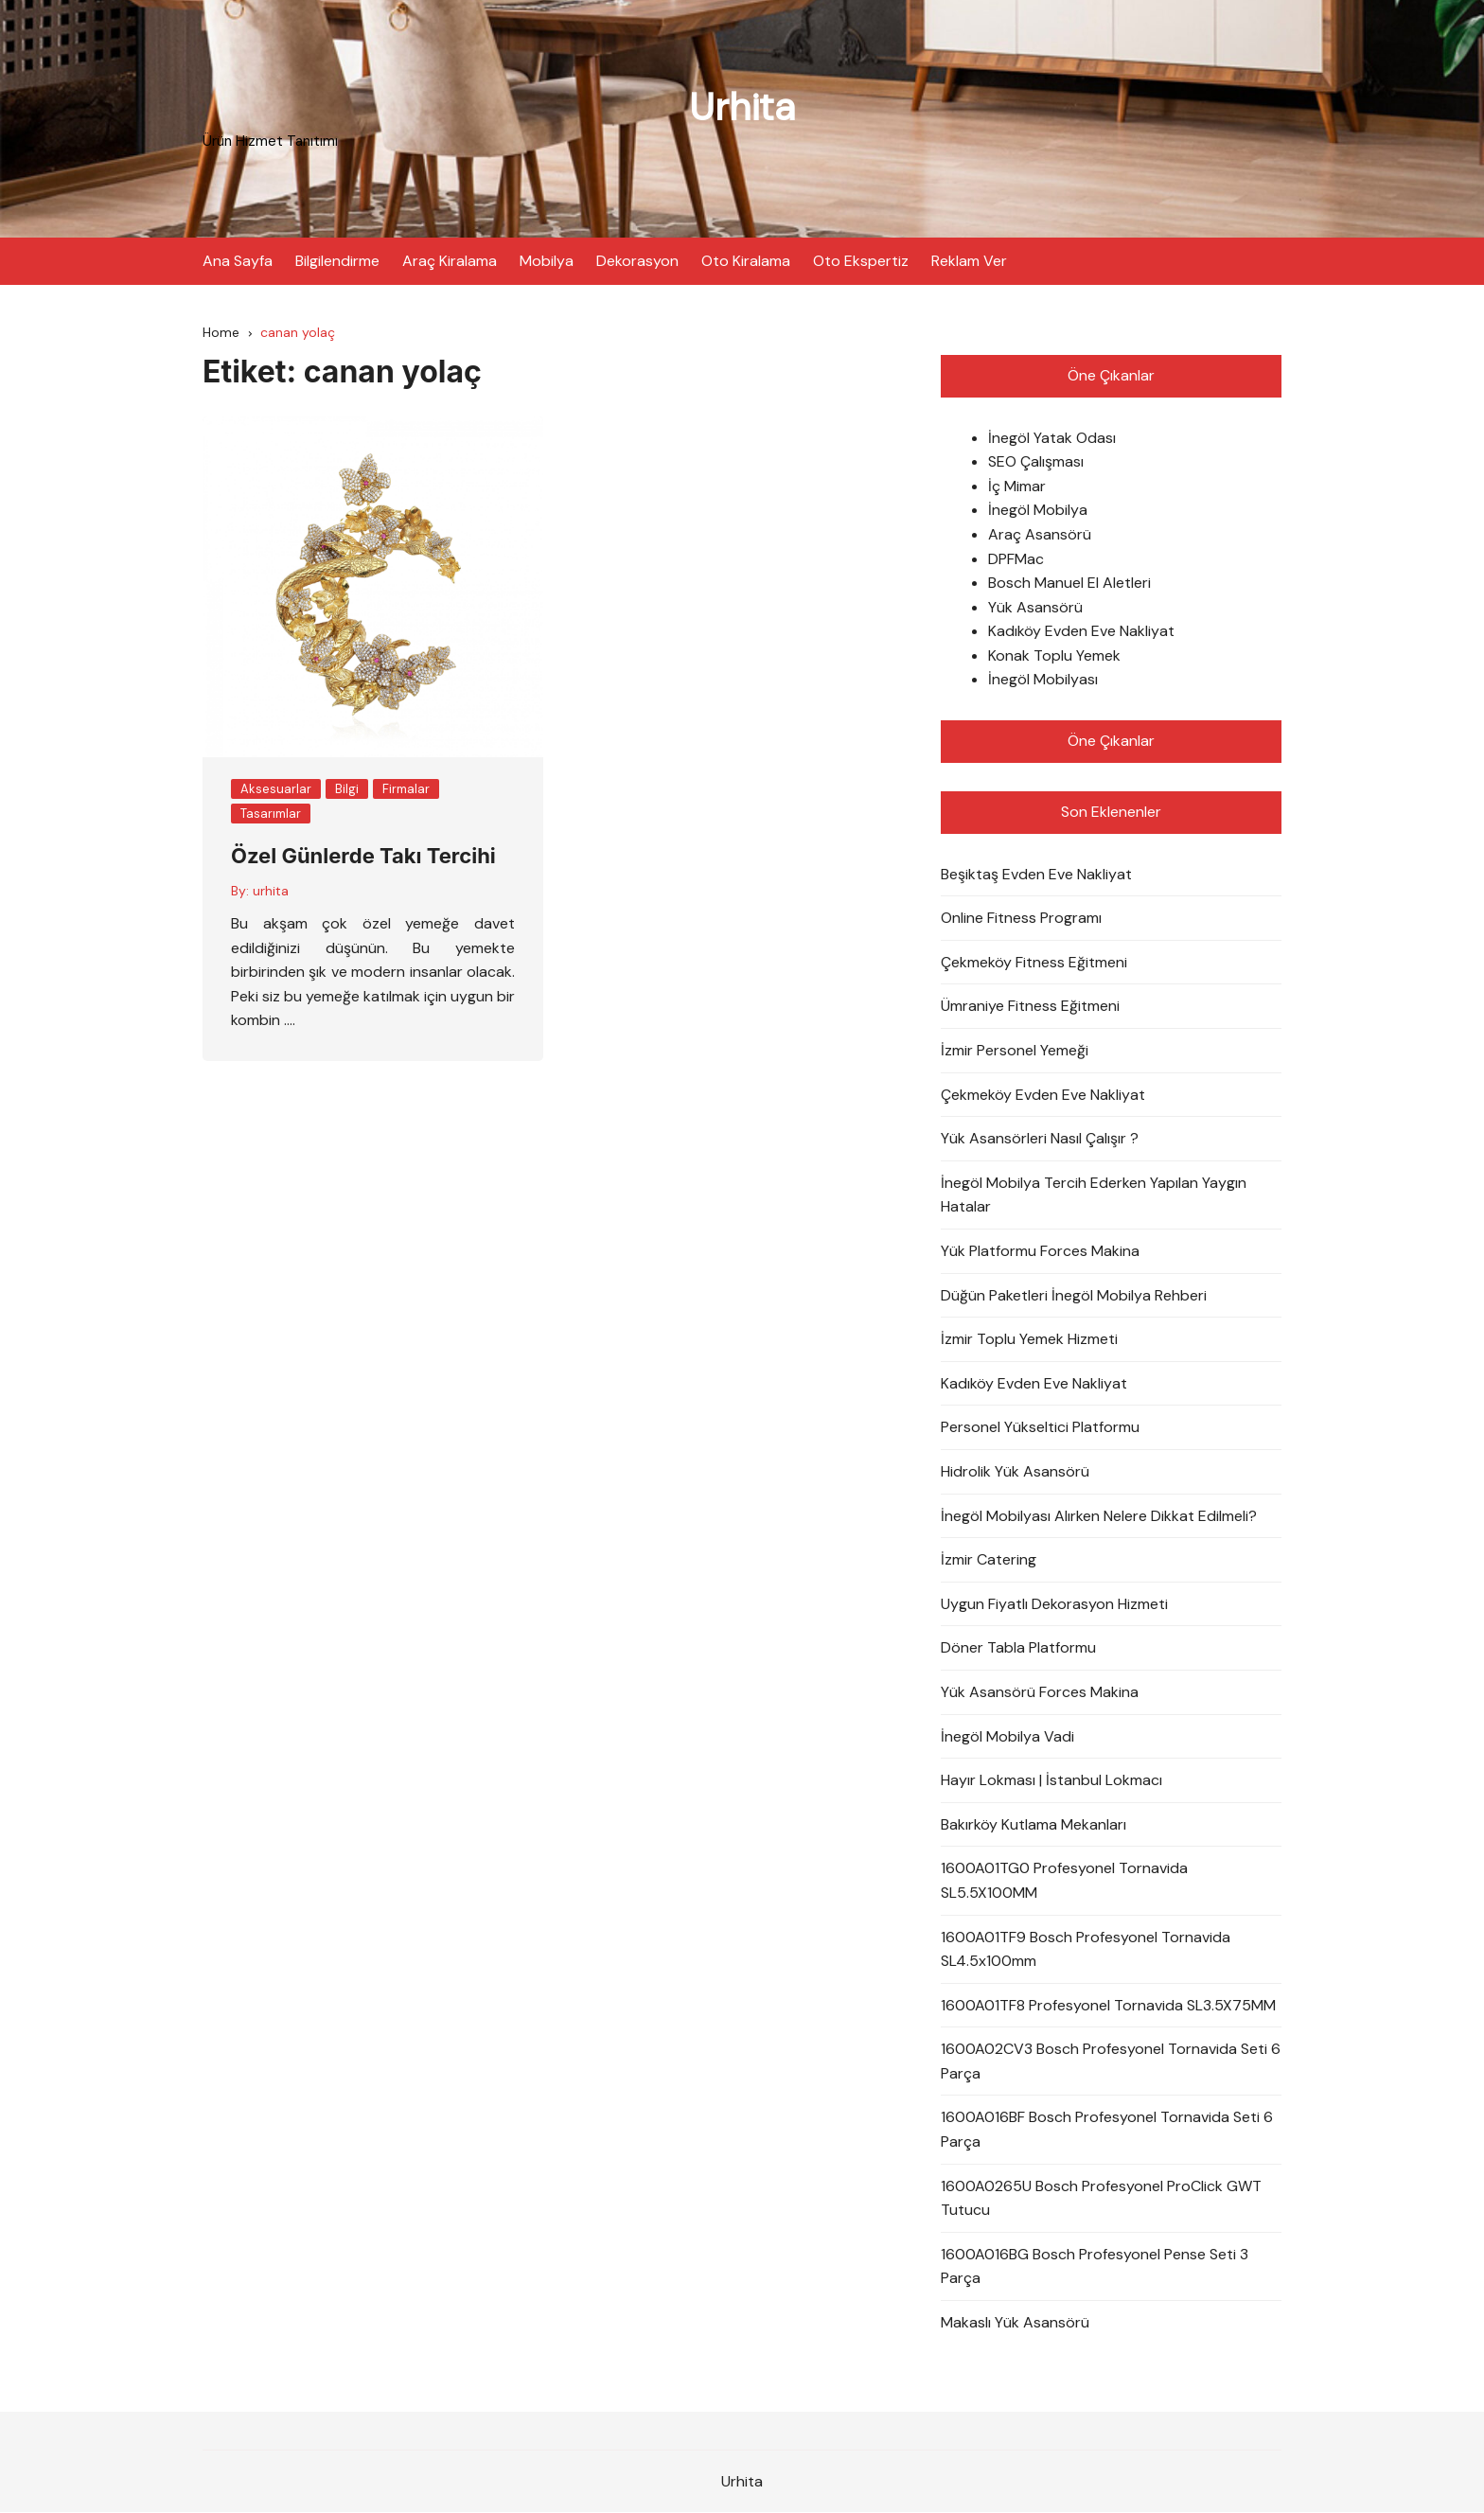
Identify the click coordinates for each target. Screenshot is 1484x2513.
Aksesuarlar (275, 789)
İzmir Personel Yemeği (1014, 1050)
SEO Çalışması (1036, 462)
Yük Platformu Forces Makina (1040, 1251)
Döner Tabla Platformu (1018, 1648)
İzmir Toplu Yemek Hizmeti (1029, 1340)
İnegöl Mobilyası (1043, 680)
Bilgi (347, 789)
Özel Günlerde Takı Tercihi (363, 856)
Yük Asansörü (1035, 607)
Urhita (742, 106)
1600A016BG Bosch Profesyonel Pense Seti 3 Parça (1094, 2266)
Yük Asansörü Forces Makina (1040, 1692)
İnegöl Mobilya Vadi (1007, 1736)
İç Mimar (1017, 486)
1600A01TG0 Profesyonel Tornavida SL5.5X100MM (1064, 1881)
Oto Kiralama (745, 260)
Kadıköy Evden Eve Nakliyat (1081, 632)
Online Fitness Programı (1021, 919)
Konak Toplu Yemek (1054, 655)
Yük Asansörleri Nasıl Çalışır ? (1040, 1139)
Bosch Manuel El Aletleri (1069, 583)
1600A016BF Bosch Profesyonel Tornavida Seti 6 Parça (1107, 2130)
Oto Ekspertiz (861, 260)
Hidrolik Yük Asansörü (1015, 1471)
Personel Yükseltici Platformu (1040, 1428)
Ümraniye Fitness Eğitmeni (1030, 1007)
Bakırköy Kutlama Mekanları (1033, 1824)
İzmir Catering (988, 1560)
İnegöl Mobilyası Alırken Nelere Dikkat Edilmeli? (1099, 1516)
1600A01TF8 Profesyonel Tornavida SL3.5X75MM (1108, 2005)
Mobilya (547, 260)
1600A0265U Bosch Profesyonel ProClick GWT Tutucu (1101, 2198)
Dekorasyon (637, 260)
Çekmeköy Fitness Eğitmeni (1034, 962)
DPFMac (1016, 559)
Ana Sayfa (238, 260)
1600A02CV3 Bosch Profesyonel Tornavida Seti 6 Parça (1111, 2062)
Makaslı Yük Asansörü (1015, 2322)
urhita (271, 890)
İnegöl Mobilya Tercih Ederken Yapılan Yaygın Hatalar (1093, 1195)
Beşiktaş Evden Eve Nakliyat (1036, 874)
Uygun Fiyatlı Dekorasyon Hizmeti (1054, 1604)
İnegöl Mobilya (1037, 511)
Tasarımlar (270, 813)
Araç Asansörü (1039, 534)
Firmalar (406, 789)
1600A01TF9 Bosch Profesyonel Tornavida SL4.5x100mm (1085, 1949)
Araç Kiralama (449, 260)
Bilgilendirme (337, 260)
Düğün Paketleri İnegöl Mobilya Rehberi (1074, 1295)
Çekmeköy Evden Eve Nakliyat (1043, 1095)
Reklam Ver (969, 260)
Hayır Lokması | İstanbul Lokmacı (1051, 1781)
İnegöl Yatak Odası (1052, 438)
